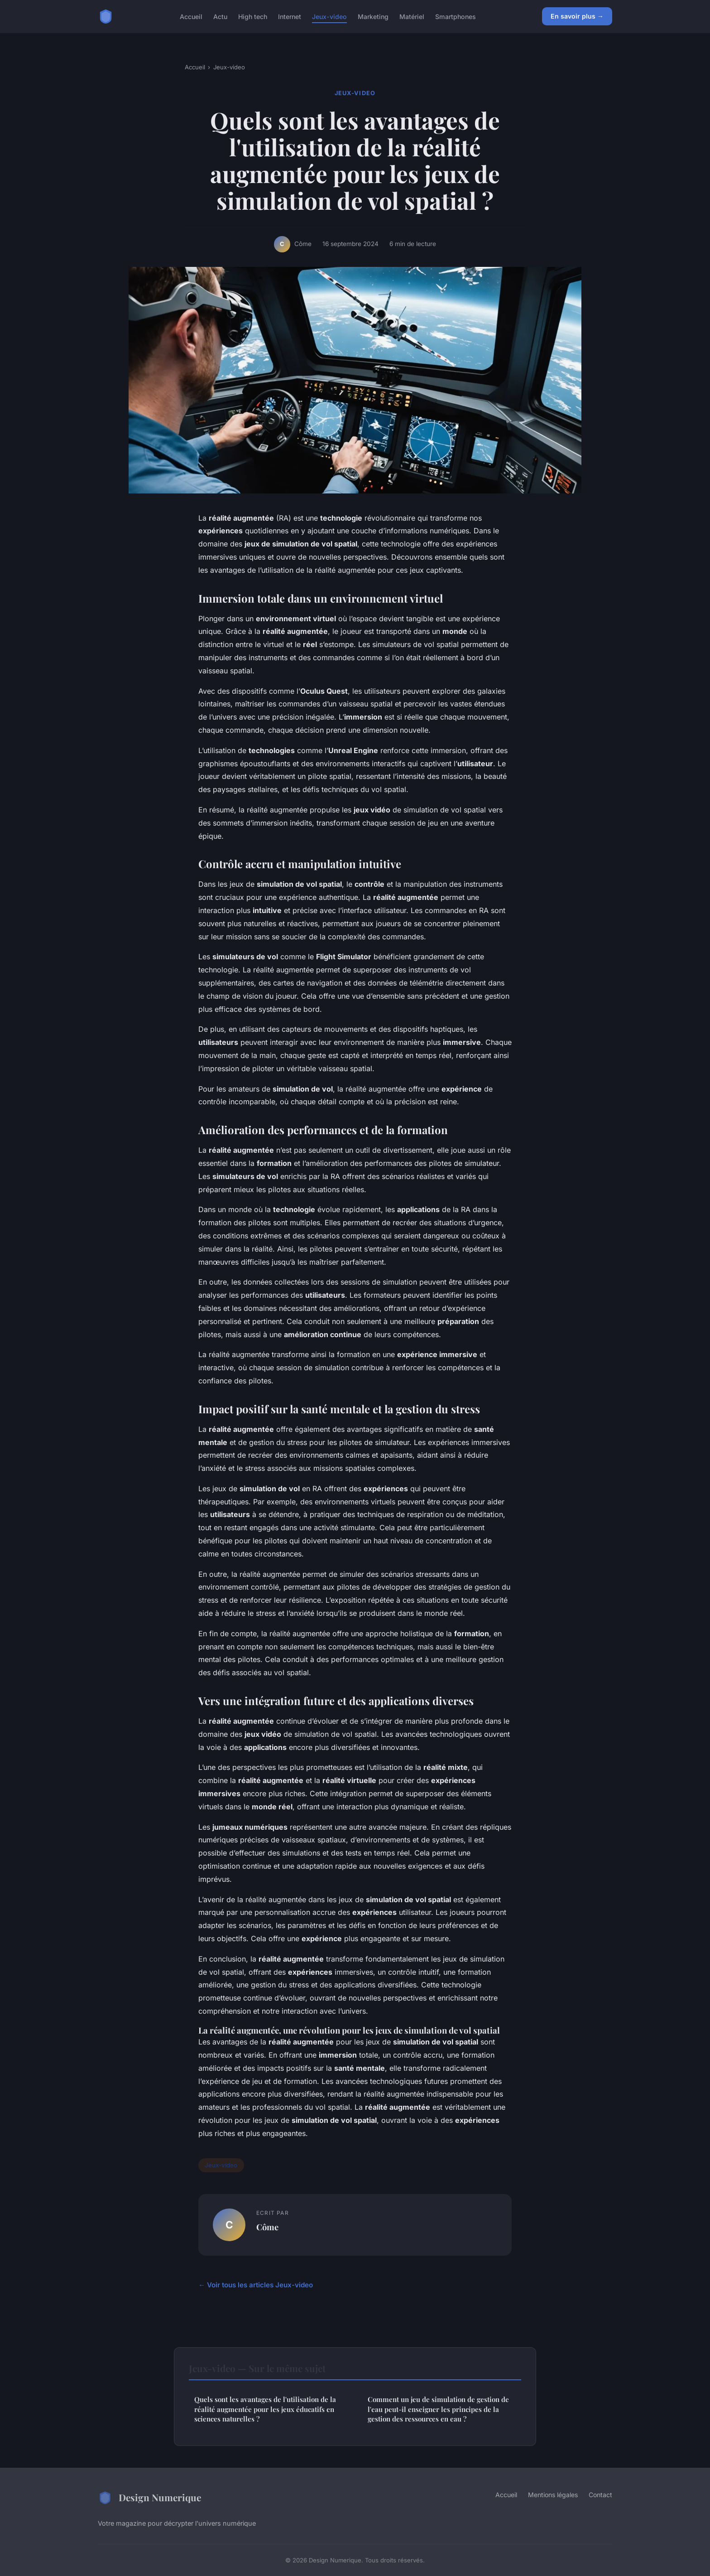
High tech (252, 16)
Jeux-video (329, 16)
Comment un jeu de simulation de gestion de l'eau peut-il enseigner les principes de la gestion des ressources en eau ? (438, 2409)
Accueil (191, 16)
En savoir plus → (577, 16)
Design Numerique (149, 2497)
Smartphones (455, 16)
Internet (289, 16)
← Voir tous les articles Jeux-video (255, 2285)
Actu (220, 16)
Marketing (373, 16)
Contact (600, 2495)
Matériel (411, 16)
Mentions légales (553, 2495)
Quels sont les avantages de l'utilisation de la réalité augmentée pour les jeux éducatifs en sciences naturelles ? (265, 2409)
